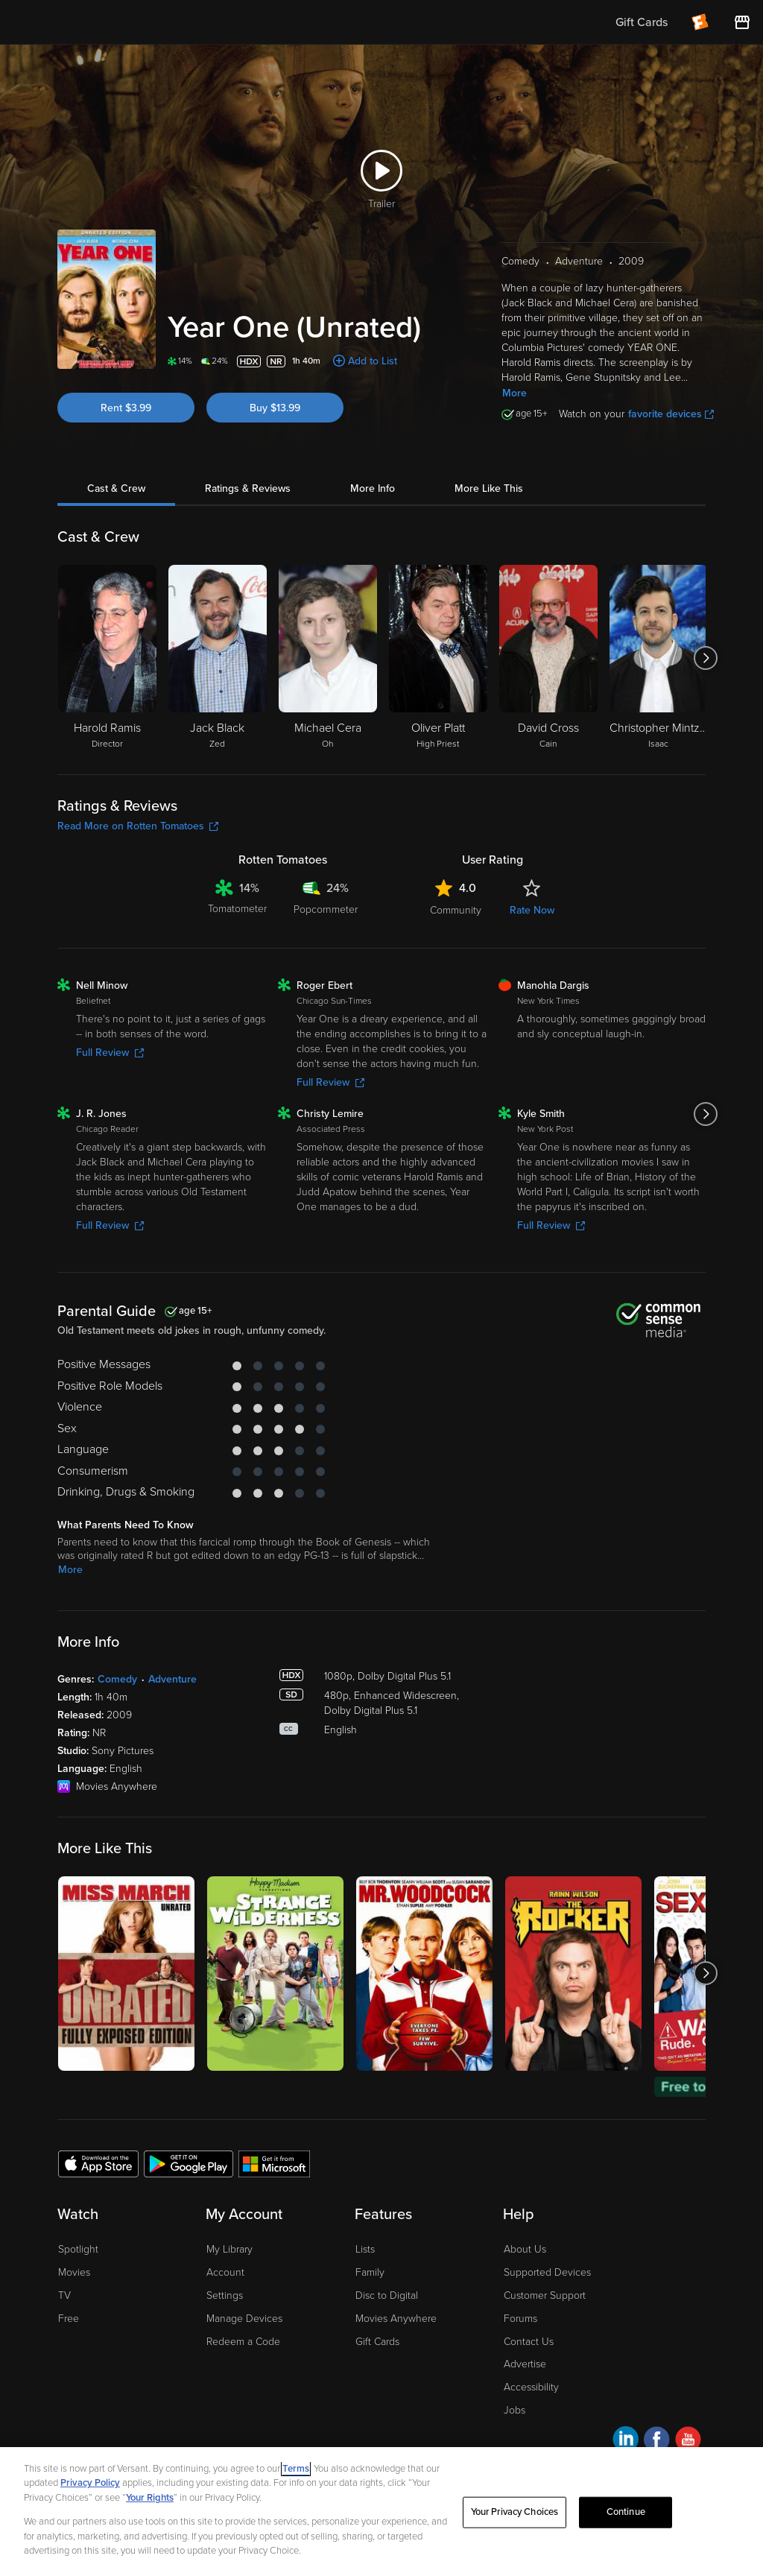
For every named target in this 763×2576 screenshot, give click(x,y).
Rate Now (532, 910)
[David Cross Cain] (548, 658)
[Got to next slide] (705, 658)
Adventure (172, 1679)
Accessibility (531, 2387)
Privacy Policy (90, 2483)
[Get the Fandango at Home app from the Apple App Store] (98, 2163)
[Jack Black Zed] (217, 658)
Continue (626, 2512)
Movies (74, 2272)
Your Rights (150, 2498)
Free (68, 2318)
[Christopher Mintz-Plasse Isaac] (659, 658)
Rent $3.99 (126, 408)
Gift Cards (377, 2341)
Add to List (372, 361)
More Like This (489, 488)
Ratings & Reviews (248, 488)
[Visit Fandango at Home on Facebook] (657, 2441)
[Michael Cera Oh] (328, 658)
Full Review (110, 1052)
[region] (381, 2511)
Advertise (525, 2364)
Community (455, 910)
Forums (520, 2318)
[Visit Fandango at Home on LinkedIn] (625, 2441)
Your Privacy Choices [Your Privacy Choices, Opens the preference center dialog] (515, 2512)
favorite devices (671, 414)
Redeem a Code (243, 2341)
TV (64, 2295)
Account (225, 2272)
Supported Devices (547, 2272)
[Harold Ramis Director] (107, 658)
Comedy (117, 1679)
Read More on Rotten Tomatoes (137, 826)
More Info (372, 488)
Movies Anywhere (396, 2318)
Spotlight (78, 2249)
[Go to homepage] (103, 22)
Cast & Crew (116, 488)
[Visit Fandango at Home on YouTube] (688, 2441)
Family (369, 2272)
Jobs (514, 2410)
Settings (224, 2295)
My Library (229, 2249)
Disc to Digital (386, 2295)
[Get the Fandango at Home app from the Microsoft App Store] (274, 2163)
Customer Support (545, 2295)
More (514, 393)
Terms (295, 2469)
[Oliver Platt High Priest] (438, 658)
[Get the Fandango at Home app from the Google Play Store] (188, 2163)
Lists (365, 2249)
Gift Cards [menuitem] (641, 22)
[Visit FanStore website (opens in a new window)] (742, 22)
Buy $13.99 (275, 408)
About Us (525, 2249)
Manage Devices (244, 2318)
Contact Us (529, 2341)
